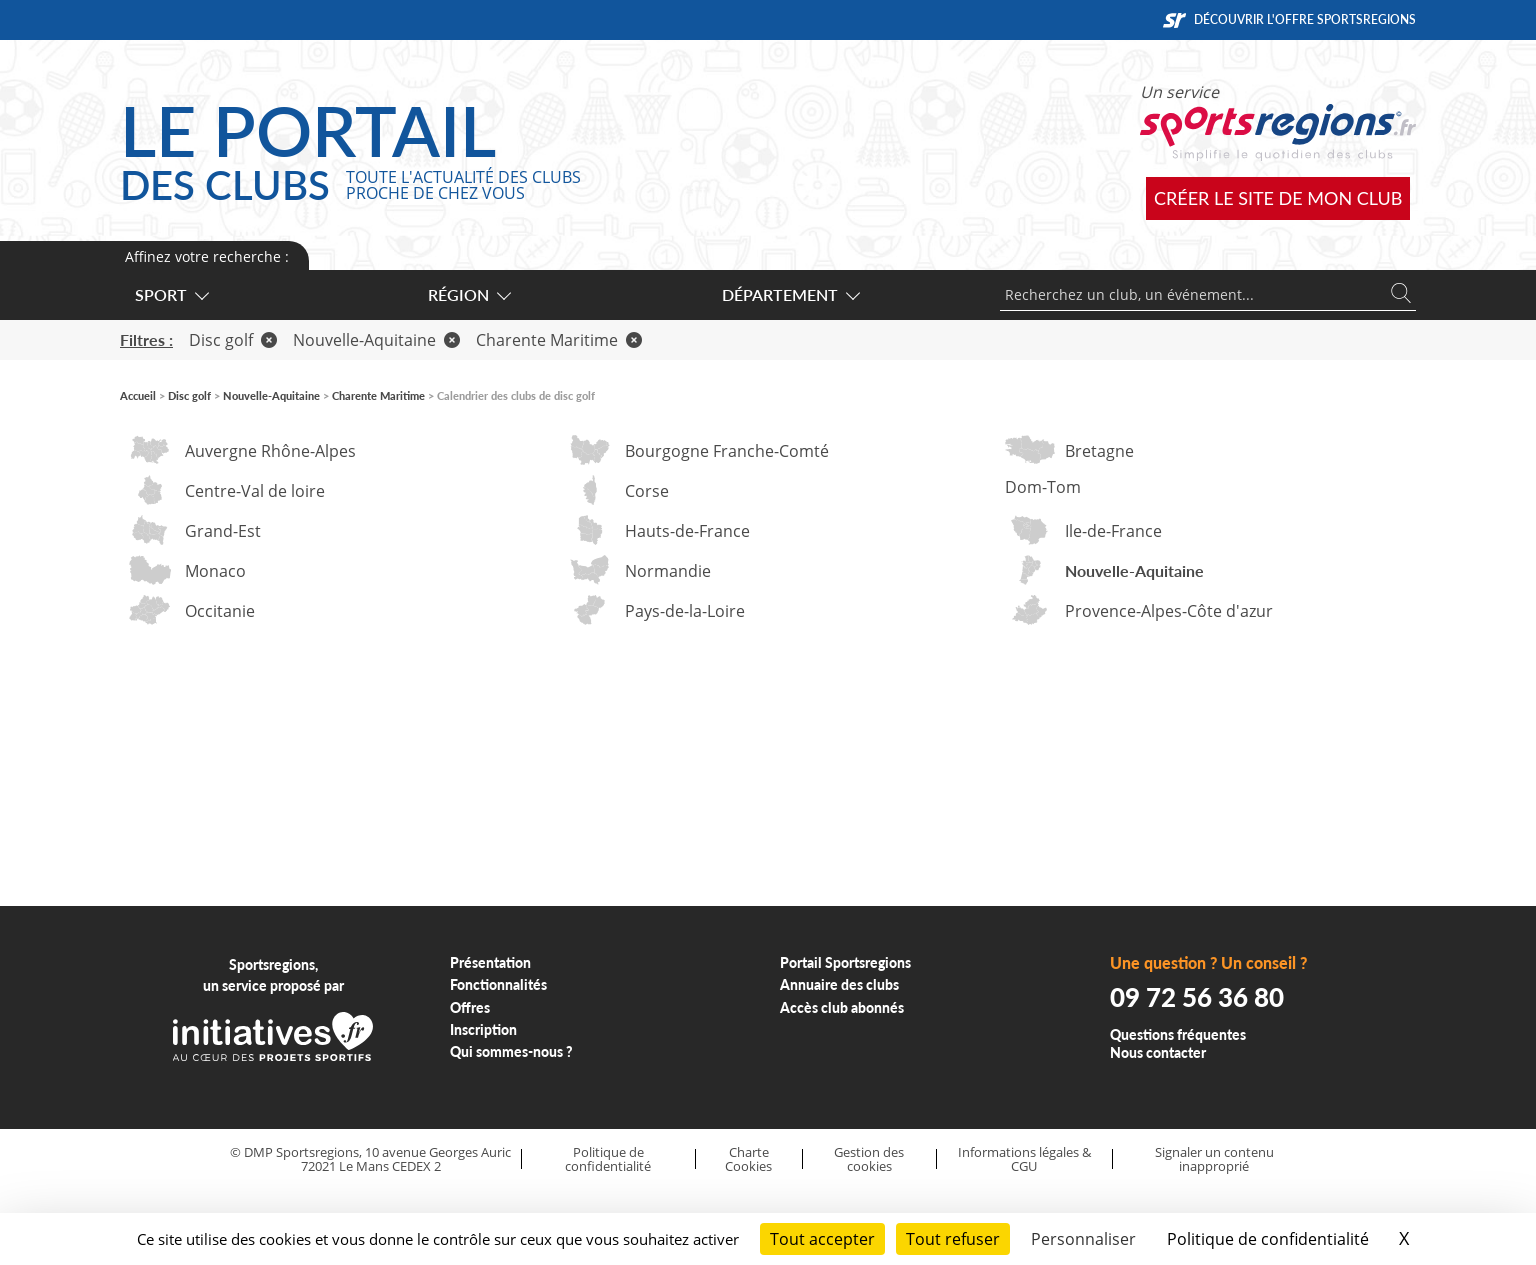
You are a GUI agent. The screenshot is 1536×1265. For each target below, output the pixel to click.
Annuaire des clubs (839, 984)
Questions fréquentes (1178, 1034)
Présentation (490, 962)
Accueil (138, 395)
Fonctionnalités (498, 984)
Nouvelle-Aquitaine (376, 340)
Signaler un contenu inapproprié (1214, 1159)
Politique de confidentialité (608, 1159)
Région (468, 294)
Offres (470, 1007)
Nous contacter (1158, 1052)
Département (790, 294)
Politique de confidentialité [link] (1268, 1239)
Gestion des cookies (869, 1159)
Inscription (483, 1029)
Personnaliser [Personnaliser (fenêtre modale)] (1083, 1239)
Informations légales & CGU (1024, 1159)
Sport (171, 294)
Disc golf (233, 340)
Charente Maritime (559, 340)
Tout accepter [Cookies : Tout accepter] (822, 1239)
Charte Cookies (748, 1159)
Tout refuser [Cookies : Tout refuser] (953, 1239)
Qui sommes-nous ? (511, 1051)
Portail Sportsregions (845, 962)
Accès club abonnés (842, 1007)
